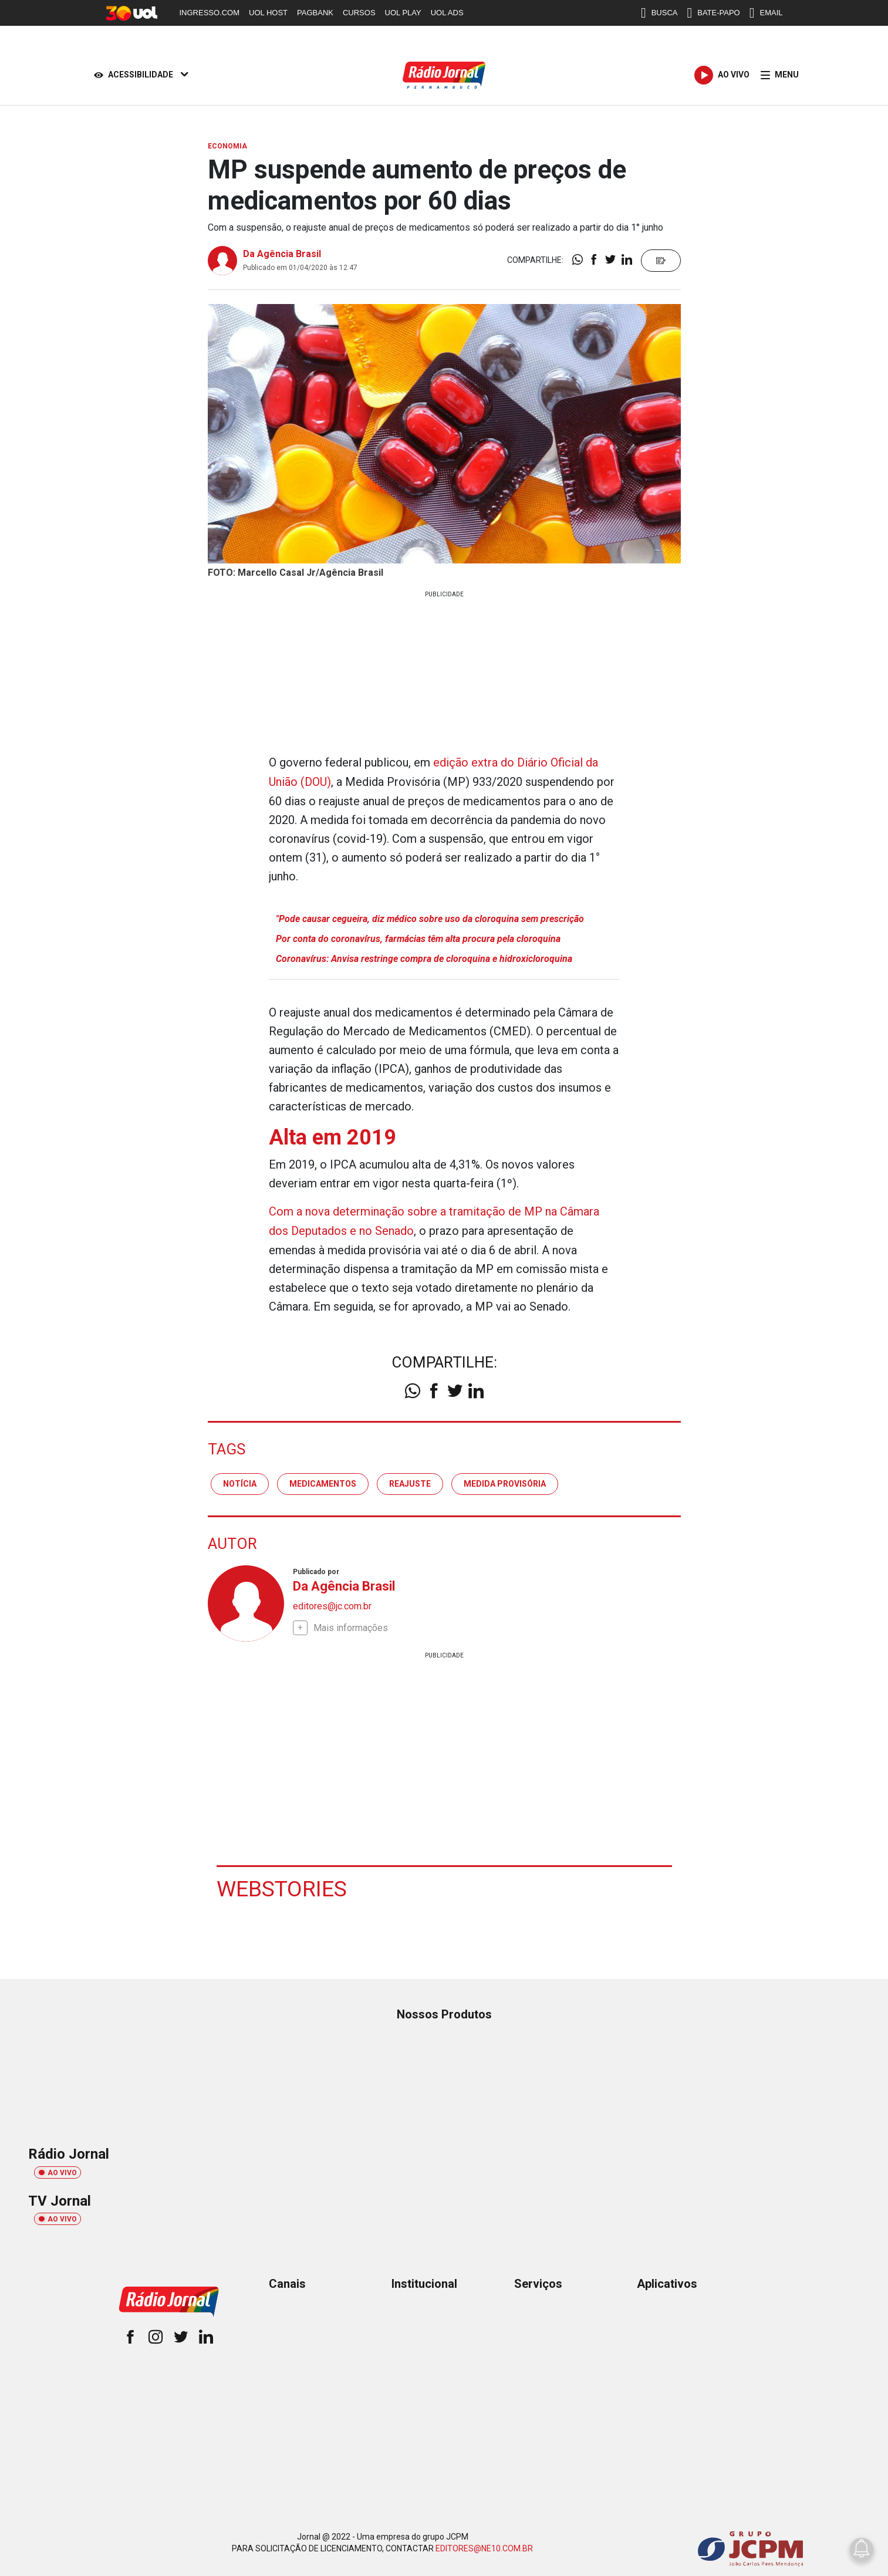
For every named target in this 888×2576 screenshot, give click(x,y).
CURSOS (359, 12)
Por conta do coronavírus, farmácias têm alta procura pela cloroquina (418, 937)
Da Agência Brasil (282, 253)
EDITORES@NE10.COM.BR (484, 2545)
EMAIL (766, 13)
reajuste (410, 1481)
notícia (239, 1481)
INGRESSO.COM (210, 12)
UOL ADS (447, 12)
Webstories (282, 1886)
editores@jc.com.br (332, 1603)
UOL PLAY (403, 12)
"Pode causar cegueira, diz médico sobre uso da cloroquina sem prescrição (430, 917)
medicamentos (322, 1481)
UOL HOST (268, 12)
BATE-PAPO (713, 13)
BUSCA (659, 13)
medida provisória (505, 1481)
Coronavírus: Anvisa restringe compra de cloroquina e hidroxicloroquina (424, 958)
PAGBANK (315, 12)
